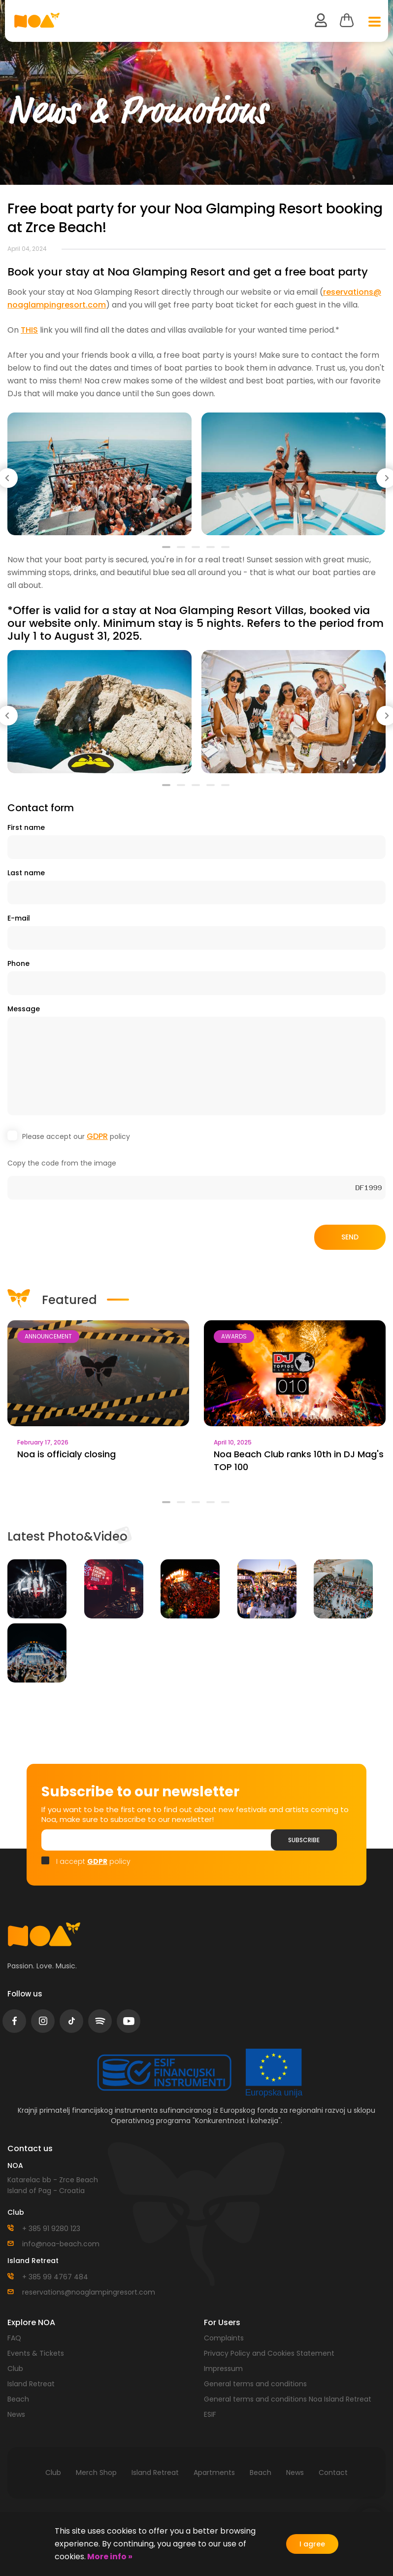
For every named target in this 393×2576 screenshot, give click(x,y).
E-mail (18, 918)
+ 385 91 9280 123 (51, 2228)
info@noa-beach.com (60, 2244)
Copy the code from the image (61, 1163)
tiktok (71, 2021)
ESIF (210, 2414)
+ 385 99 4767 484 (55, 2277)
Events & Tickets (35, 2353)
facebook (14, 2021)
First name (26, 827)
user (321, 20)
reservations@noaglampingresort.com (88, 2292)
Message (23, 1009)
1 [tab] (167, 551)
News (16, 2414)
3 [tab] (196, 551)
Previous (7, 476)
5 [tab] (226, 551)
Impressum (223, 2368)
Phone (18, 963)
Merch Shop (96, 2472)
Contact (333, 2472)
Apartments (214, 2472)
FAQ (14, 2338)
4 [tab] (211, 551)
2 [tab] (182, 551)
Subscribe (304, 1840)
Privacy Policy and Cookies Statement (269, 2353)
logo (43, 1934)
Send (350, 1237)
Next (386, 476)
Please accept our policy (76, 1136)
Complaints (224, 2338)
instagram (43, 2021)
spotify (100, 2021)
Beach (18, 2399)
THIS (29, 330)
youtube (128, 2021)
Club (15, 2368)
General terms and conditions (255, 2384)
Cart (347, 20)
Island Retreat (31, 2384)
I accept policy (93, 1861)
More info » (109, 2556)
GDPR (97, 1136)
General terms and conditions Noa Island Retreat (287, 2399)
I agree (312, 2544)
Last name (26, 873)
